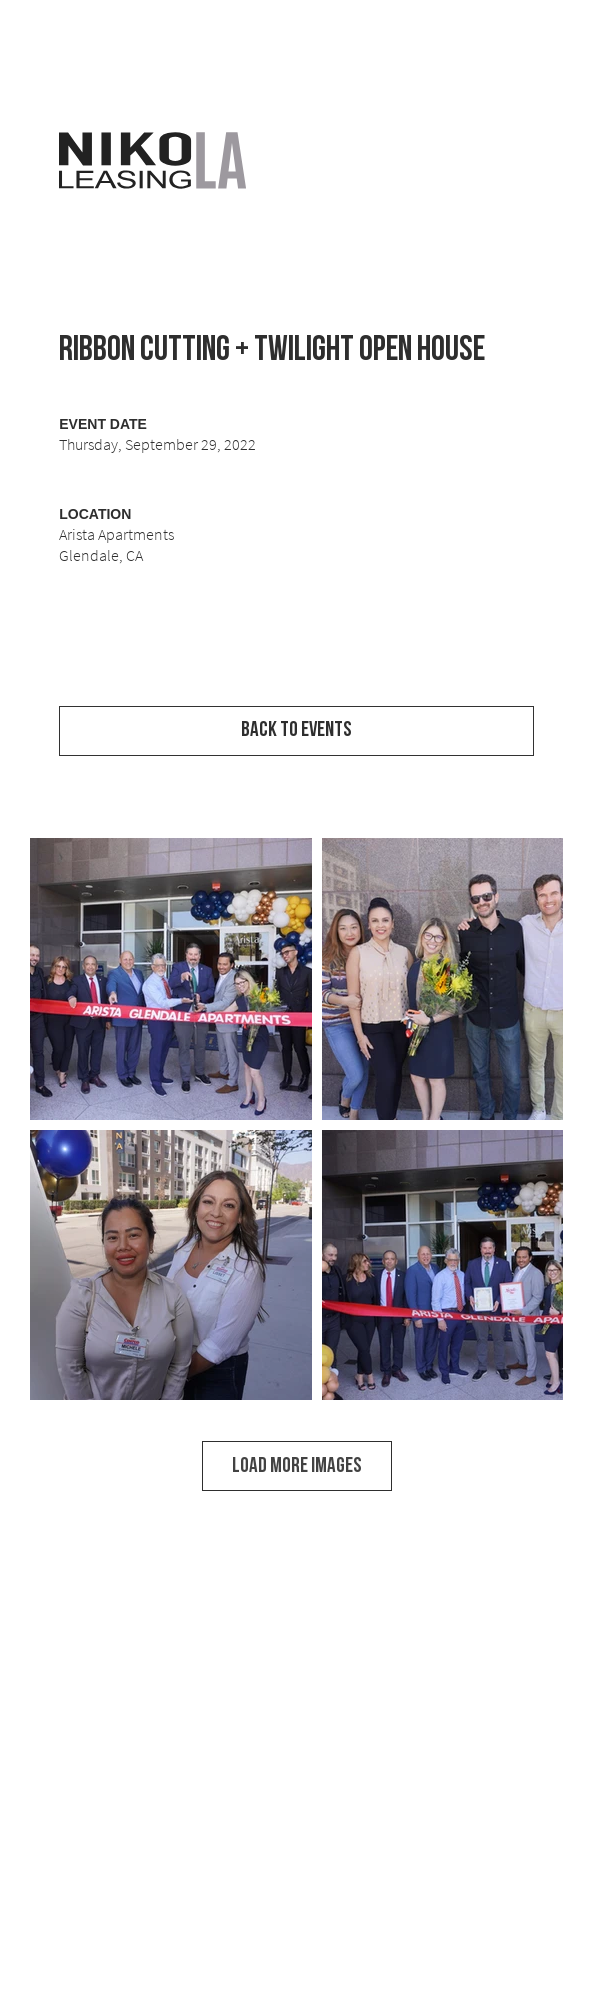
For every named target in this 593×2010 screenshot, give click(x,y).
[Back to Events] (296, 731)
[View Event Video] (296, 675)
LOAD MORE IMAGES (297, 1465)
